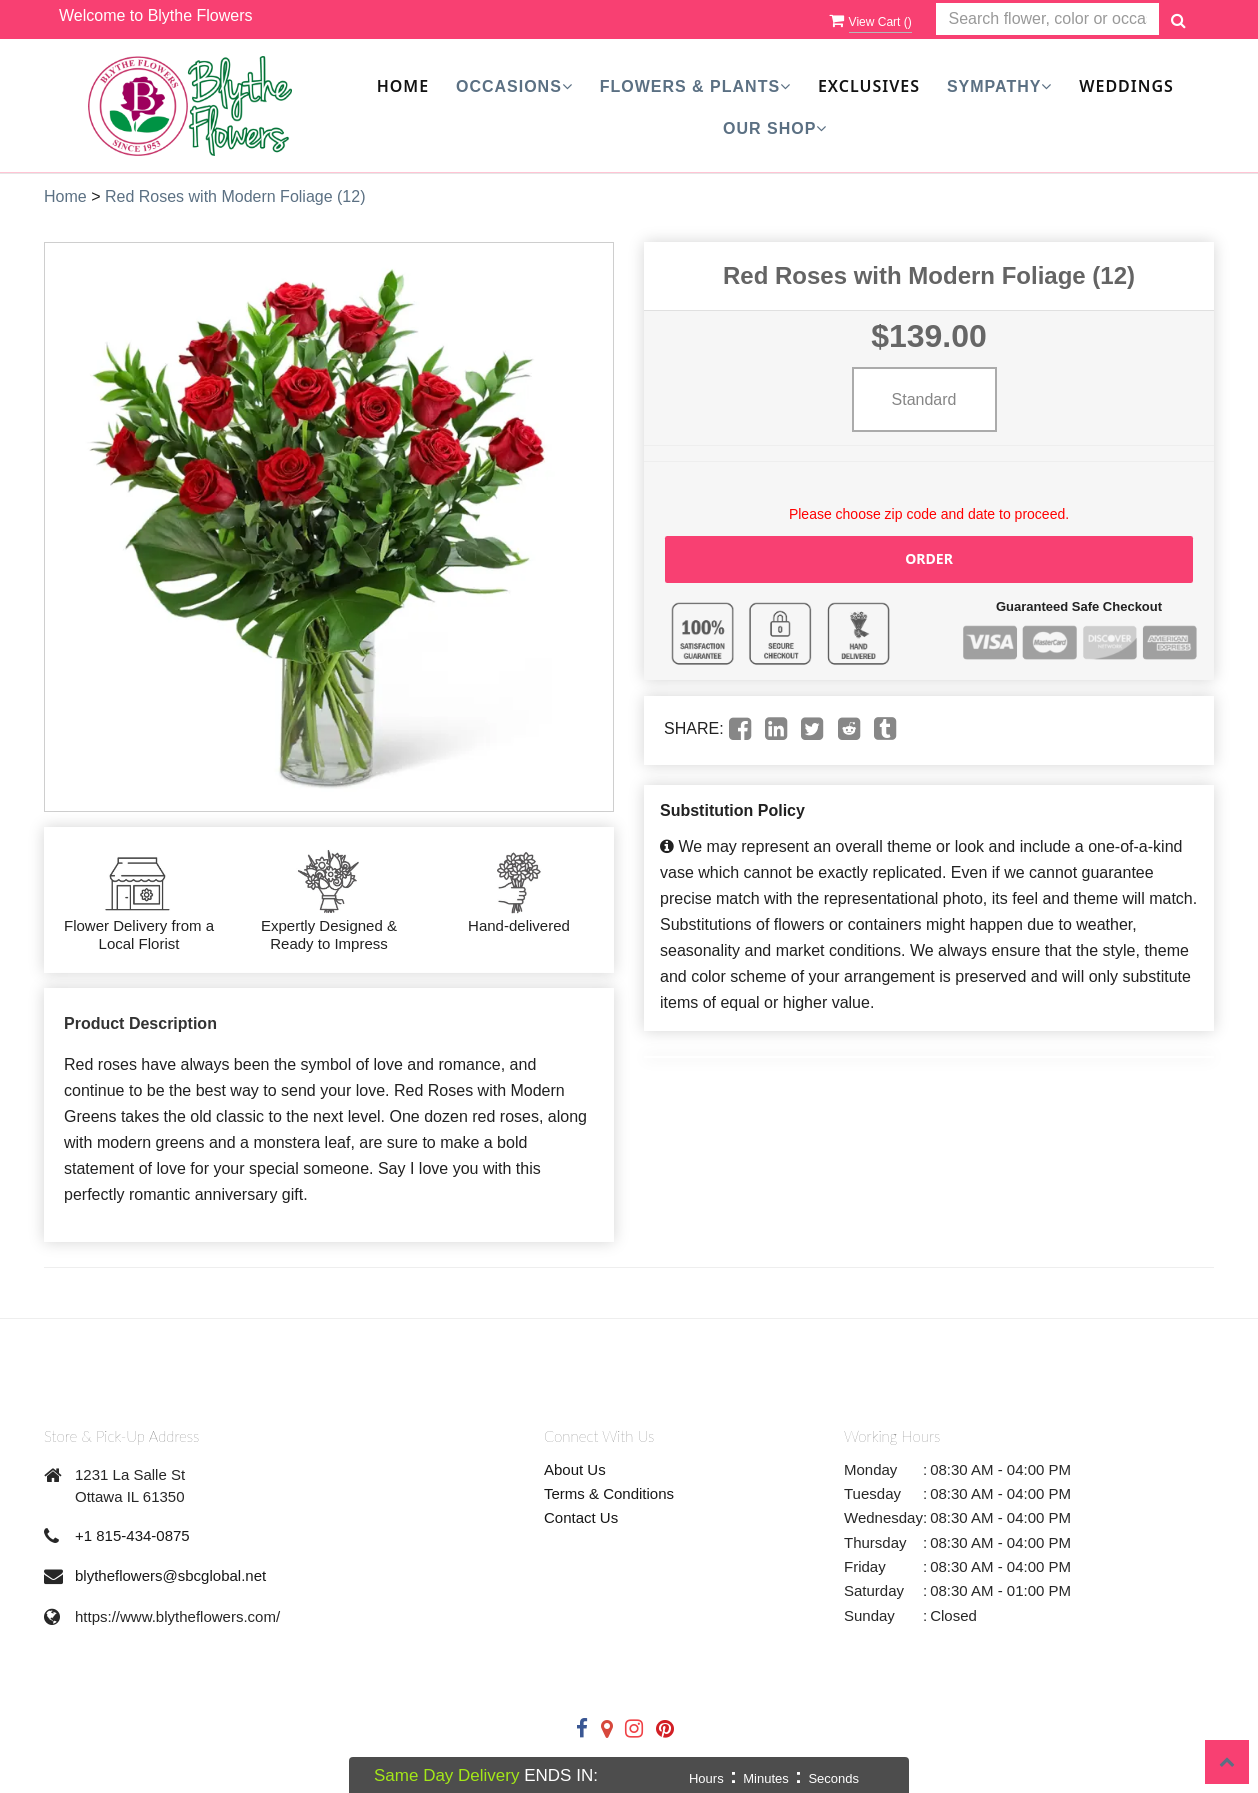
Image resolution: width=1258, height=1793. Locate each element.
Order (929, 558)
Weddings (1126, 86)
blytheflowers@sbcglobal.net (170, 1575)
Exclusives (869, 86)
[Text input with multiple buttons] (1047, 19)
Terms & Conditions (609, 1493)
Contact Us (581, 1517)
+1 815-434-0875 (132, 1535)
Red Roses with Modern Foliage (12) (235, 196)
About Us (575, 1469)
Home (403, 86)
